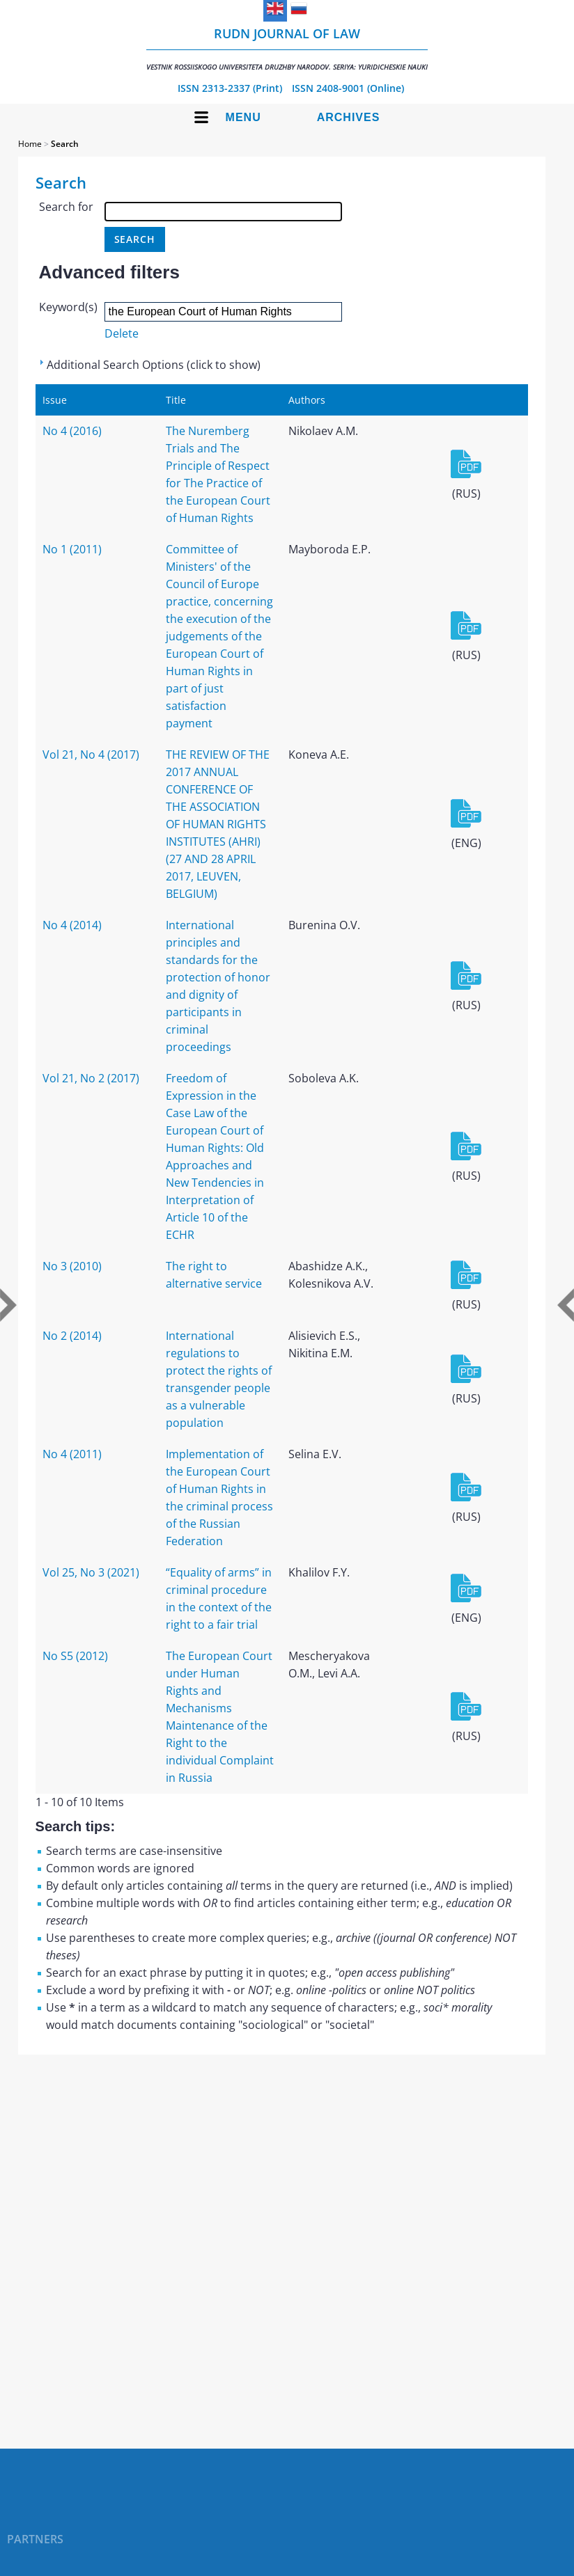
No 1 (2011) (72, 549)
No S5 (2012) (75, 1656)
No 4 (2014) (72, 925)
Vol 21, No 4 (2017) (90, 754)
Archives (348, 117)
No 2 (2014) (72, 1335)
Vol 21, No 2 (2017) (90, 1078)
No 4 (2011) (72, 1454)
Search (65, 144)
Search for (66, 206)
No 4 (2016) (72, 430)
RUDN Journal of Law (287, 48)
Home (30, 144)
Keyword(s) (68, 307)
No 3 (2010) (72, 1266)
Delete (121, 333)
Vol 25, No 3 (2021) (90, 1572)
